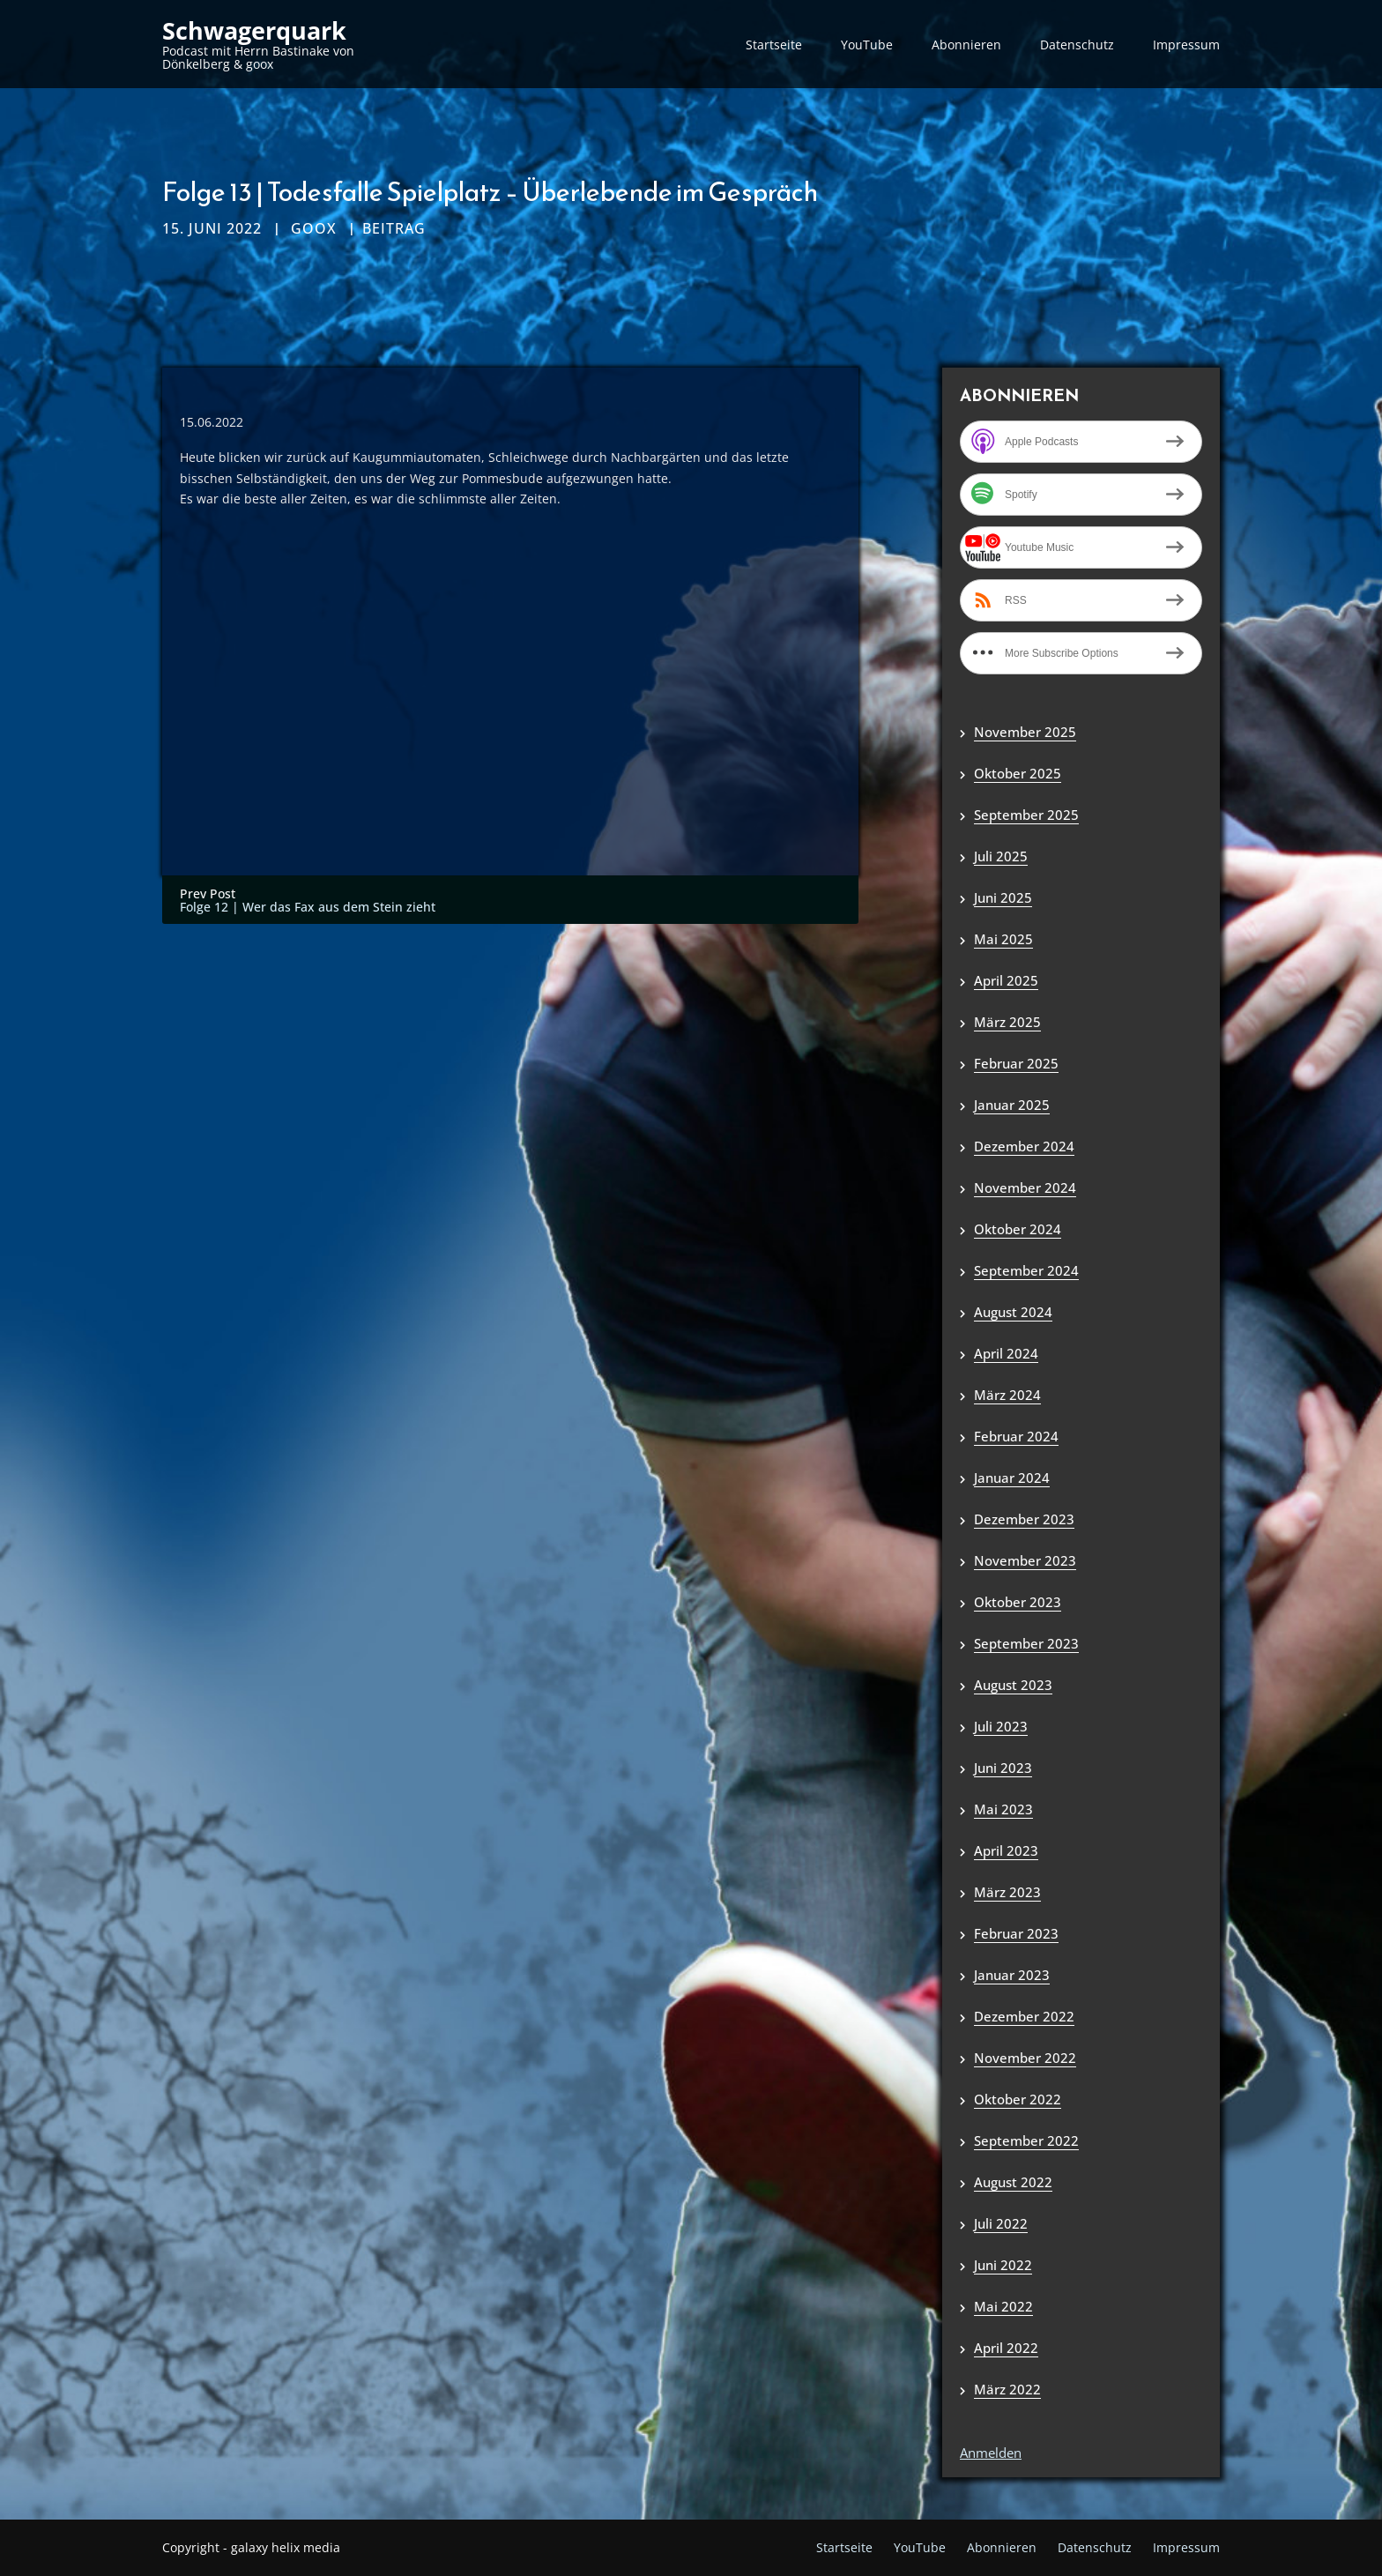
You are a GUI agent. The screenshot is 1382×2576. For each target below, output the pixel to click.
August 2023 (1013, 1685)
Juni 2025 (1003, 897)
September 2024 (1026, 1270)
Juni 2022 (1003, 2265)
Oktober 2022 (1017, 2099)
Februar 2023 (1016, 1933)
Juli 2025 (1001, 856)
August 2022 (1013, 2182)
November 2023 (1025, 1560)
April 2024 (1006, 1353)
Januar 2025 (1012, 1104)
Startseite (774, 44)
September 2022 (1026, 2140)
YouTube (867, 44)
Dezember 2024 (1024, 1146)
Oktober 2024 (1017, 1229)
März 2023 (1007, 1892)
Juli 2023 (1001, 1726)
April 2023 (1006, 1850)
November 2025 (1025, 732)
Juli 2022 (1001, 2223)
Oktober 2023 (1017, 1602)
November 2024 (1025, 1187)
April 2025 (1006, 980)
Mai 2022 (1003, 2306)
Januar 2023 (1012, 1975)
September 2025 (1026, 814)
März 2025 (1007, 1022)
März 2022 (1007, 2389)
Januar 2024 (1012, 1477)
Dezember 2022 (1024, 2016)
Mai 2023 (1003, 1809)
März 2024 (1007, 1394)
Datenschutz (1077, 44)
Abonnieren (966, 44)
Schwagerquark (254, 31)
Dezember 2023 (1024, 1519)
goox (314, 228)
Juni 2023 (1003, 1767)
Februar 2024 (1016, 1436)
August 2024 (1013, 1312)
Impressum (1186, 44)
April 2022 (1006, 2347)
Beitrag (394, 228)
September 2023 (1026, 1643)
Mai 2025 (1003, 939)
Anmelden (991, 2452)
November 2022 (1025, 2057)
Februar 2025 (1016, 1063)
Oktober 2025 (1017, 773)
